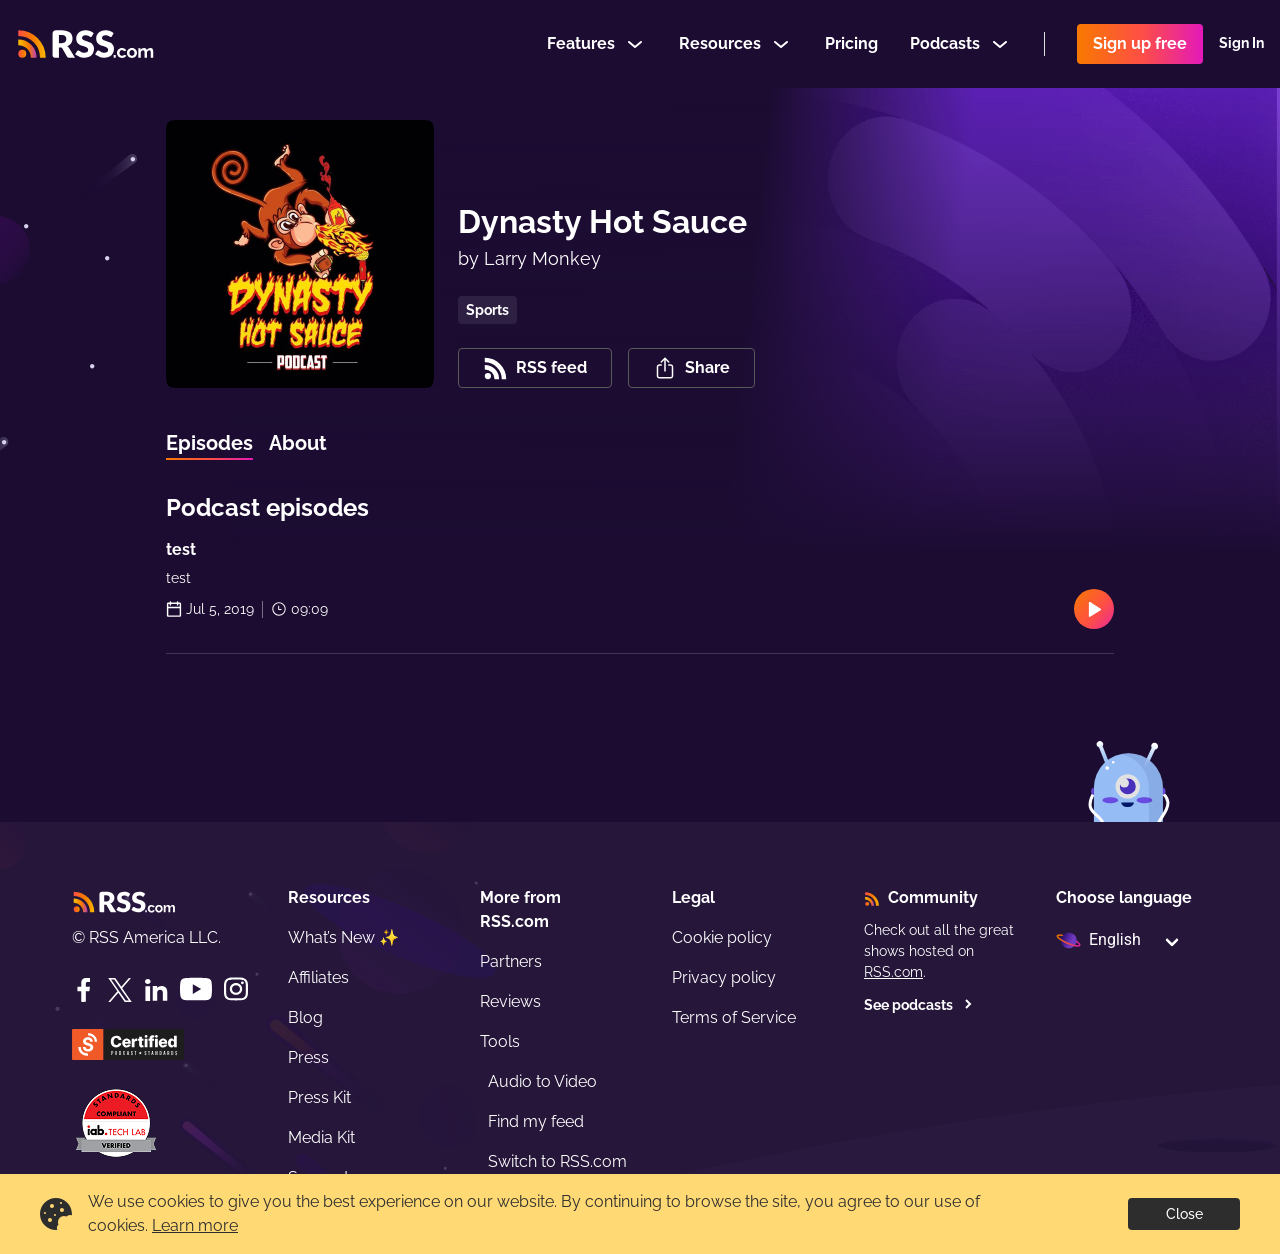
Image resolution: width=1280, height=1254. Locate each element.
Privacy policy (724, 977)
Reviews (510, 1001)
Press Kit (319, 1097)
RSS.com (893, 972)
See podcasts (918, 1005)
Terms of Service (734, 1017)
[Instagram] (236, 989)
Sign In (1241, 44)
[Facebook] (84, 990)
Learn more (195, 1225)
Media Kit (321, 1137)
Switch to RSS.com (557, 1161)
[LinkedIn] (156, 990)
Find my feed (536, 1121)
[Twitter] (120, 990)
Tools (500, 1041)
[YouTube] (196, 989)
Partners (511, 961)
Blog (305, 1017)
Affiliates (318, 977)
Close (1184, 1214)
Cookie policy (722, 937)
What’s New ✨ (343, 937)
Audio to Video (542, 1081)
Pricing (851, 43)
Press (308, 1057)
